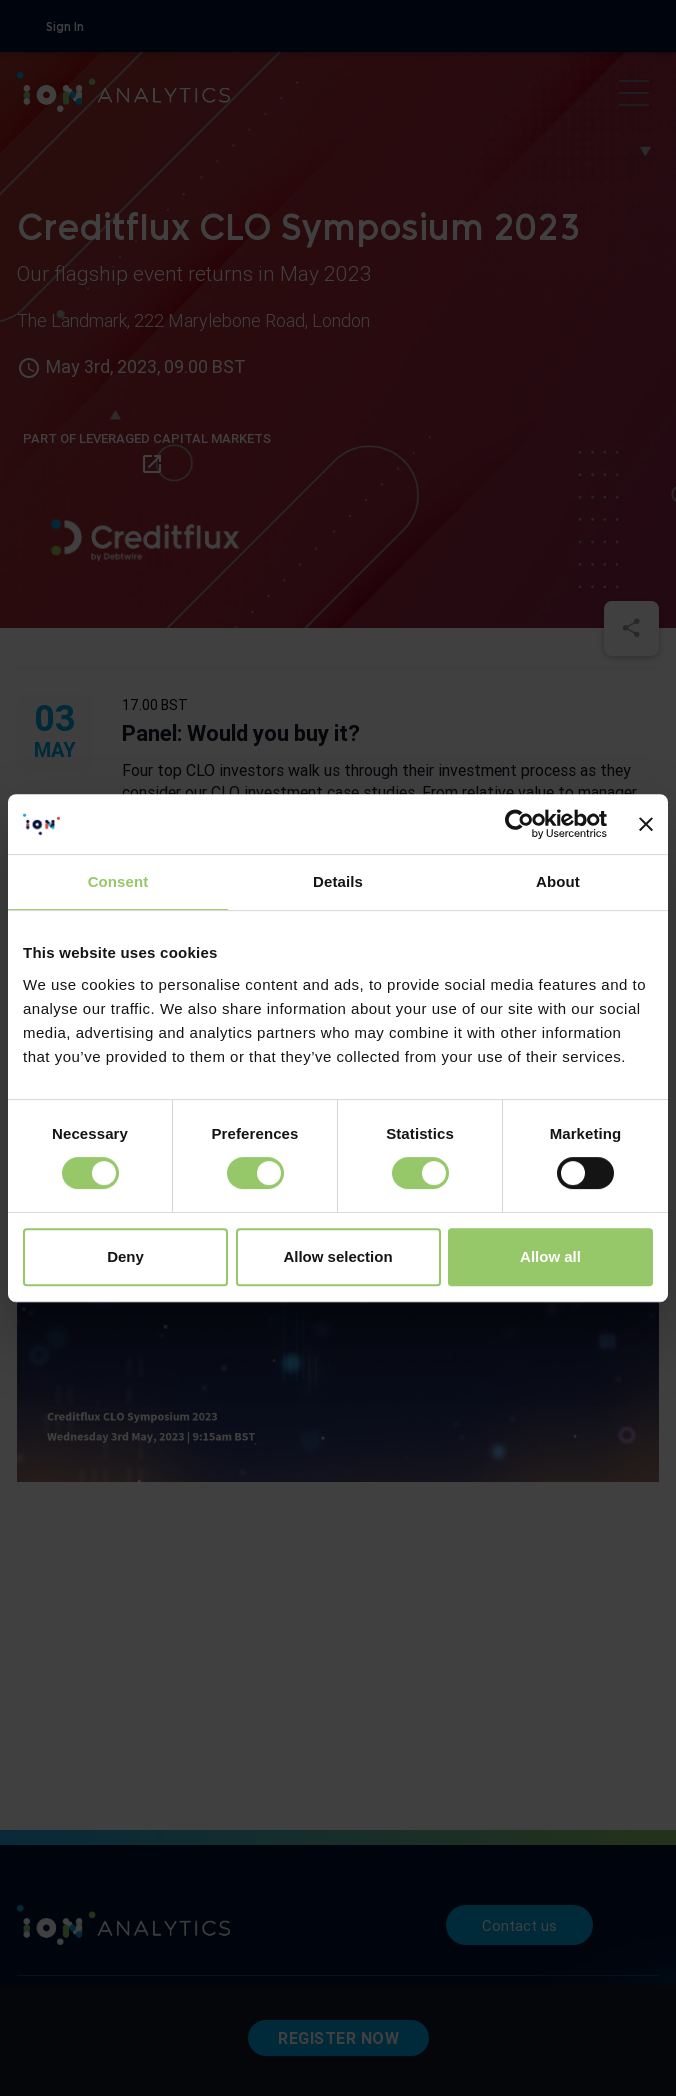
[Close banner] (646, 824)
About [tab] (558, 881)
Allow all (550, 1256)
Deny (125, 1256)
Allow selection (337, 1256)
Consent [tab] (118, 881)
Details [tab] (338, 881)
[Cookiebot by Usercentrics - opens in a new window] (519, 824)
